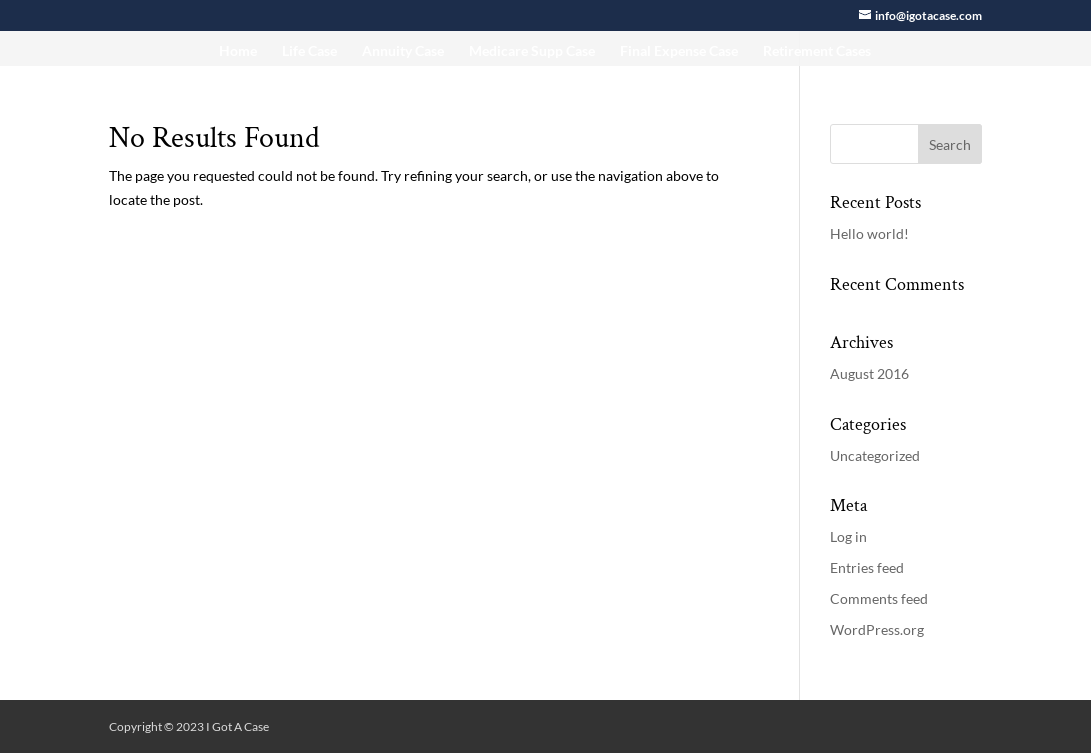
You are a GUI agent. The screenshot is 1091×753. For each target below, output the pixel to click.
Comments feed (879, 598)
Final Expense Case (679, 51)
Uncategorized (875, 455)
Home (238, 51)
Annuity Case (403, 51)
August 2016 (869, 373)
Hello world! (869, 233)
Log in (848, 536)
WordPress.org (877, 629)
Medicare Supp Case (532, 51)
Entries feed (867, 567)
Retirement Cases (817, 51)
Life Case (309, 51)
